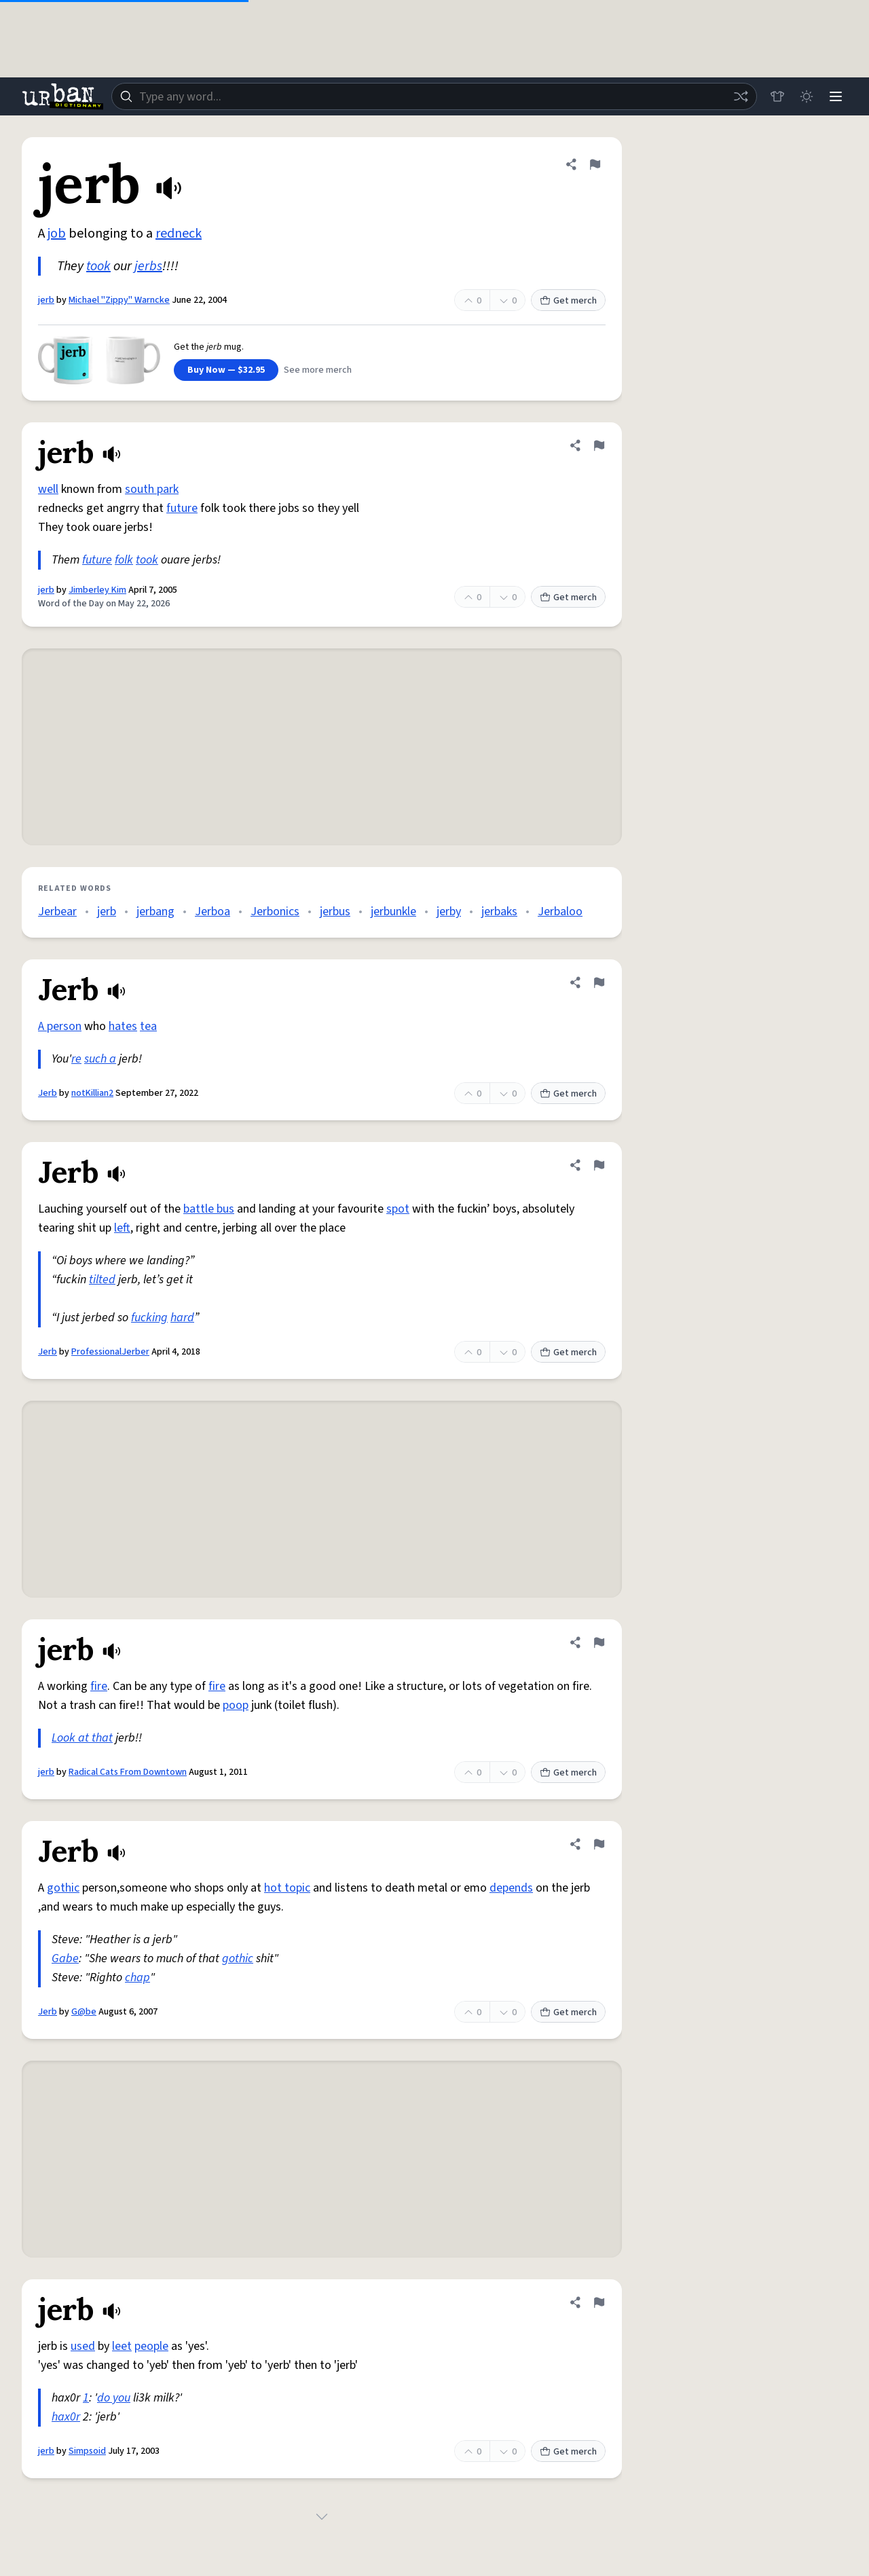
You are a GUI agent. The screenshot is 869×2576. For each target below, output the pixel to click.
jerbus (335, 911)
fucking (149, 1317)
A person (59, 1026)
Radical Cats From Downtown (128, 1772)
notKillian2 (92, 1093)
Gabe (65, 1958)
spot (397, 1208)
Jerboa (212, 911)
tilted (102, 1279)
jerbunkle (393, 911)
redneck (178, 233)
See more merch (318, 370)
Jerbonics (275, 911)
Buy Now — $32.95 (226, 370)
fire (98, 1686)
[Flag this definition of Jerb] (599, 982)
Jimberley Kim (97, 590)
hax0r (66, 2416)
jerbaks (499, 911)
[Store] (775, 96)
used (83, 2346)
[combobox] (433, 96)
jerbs (148, 266)
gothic (63, 1887)
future (182, 508)
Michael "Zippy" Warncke (119, 300)
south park (152, 489)
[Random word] (739, 96)
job (57, 233)
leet (122, 2346)
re (76, 1058)
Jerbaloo (560, 911)
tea (148, 1026)
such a (100, 1058)
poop (235, 1705)
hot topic (287, 1887)
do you (113, 2397)
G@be (83, 2012)
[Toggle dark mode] (805, 96)
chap (137, 1977)
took (98, 266)
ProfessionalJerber (110, 1352)
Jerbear (57, 911)
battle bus (208, 1208)
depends (511, 1887)
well (48, 489)
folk (124, 559)
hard (182, 1317)
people (151, 2346)
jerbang (155, 911)
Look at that (82, 1737)
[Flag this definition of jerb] (595, 164)
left (122, 1227)
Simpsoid (87, 2451)
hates (123, 1026)
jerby (449, 911)
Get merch (568, 301)
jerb (46, 300)
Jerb (47, 1093)
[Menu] (835, 96)
